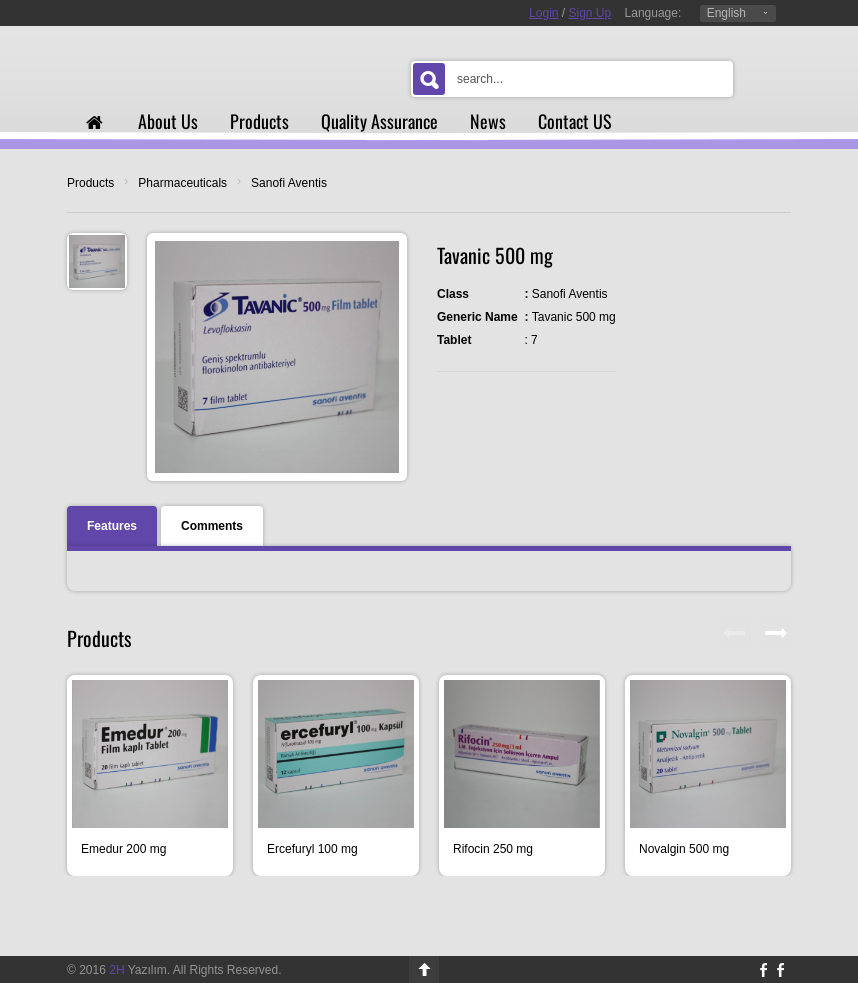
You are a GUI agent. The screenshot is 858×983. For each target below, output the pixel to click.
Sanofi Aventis (289, 183)
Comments (212, 526)
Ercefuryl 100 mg (312, 849)
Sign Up (590, 13)
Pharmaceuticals (182, 183)
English (726, 13)
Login (543, 13)
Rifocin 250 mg (493, 849)
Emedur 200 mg (123, 849)
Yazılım (138, 970)
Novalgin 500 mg (684, 849)
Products (90, 183)
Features (112, 526)
